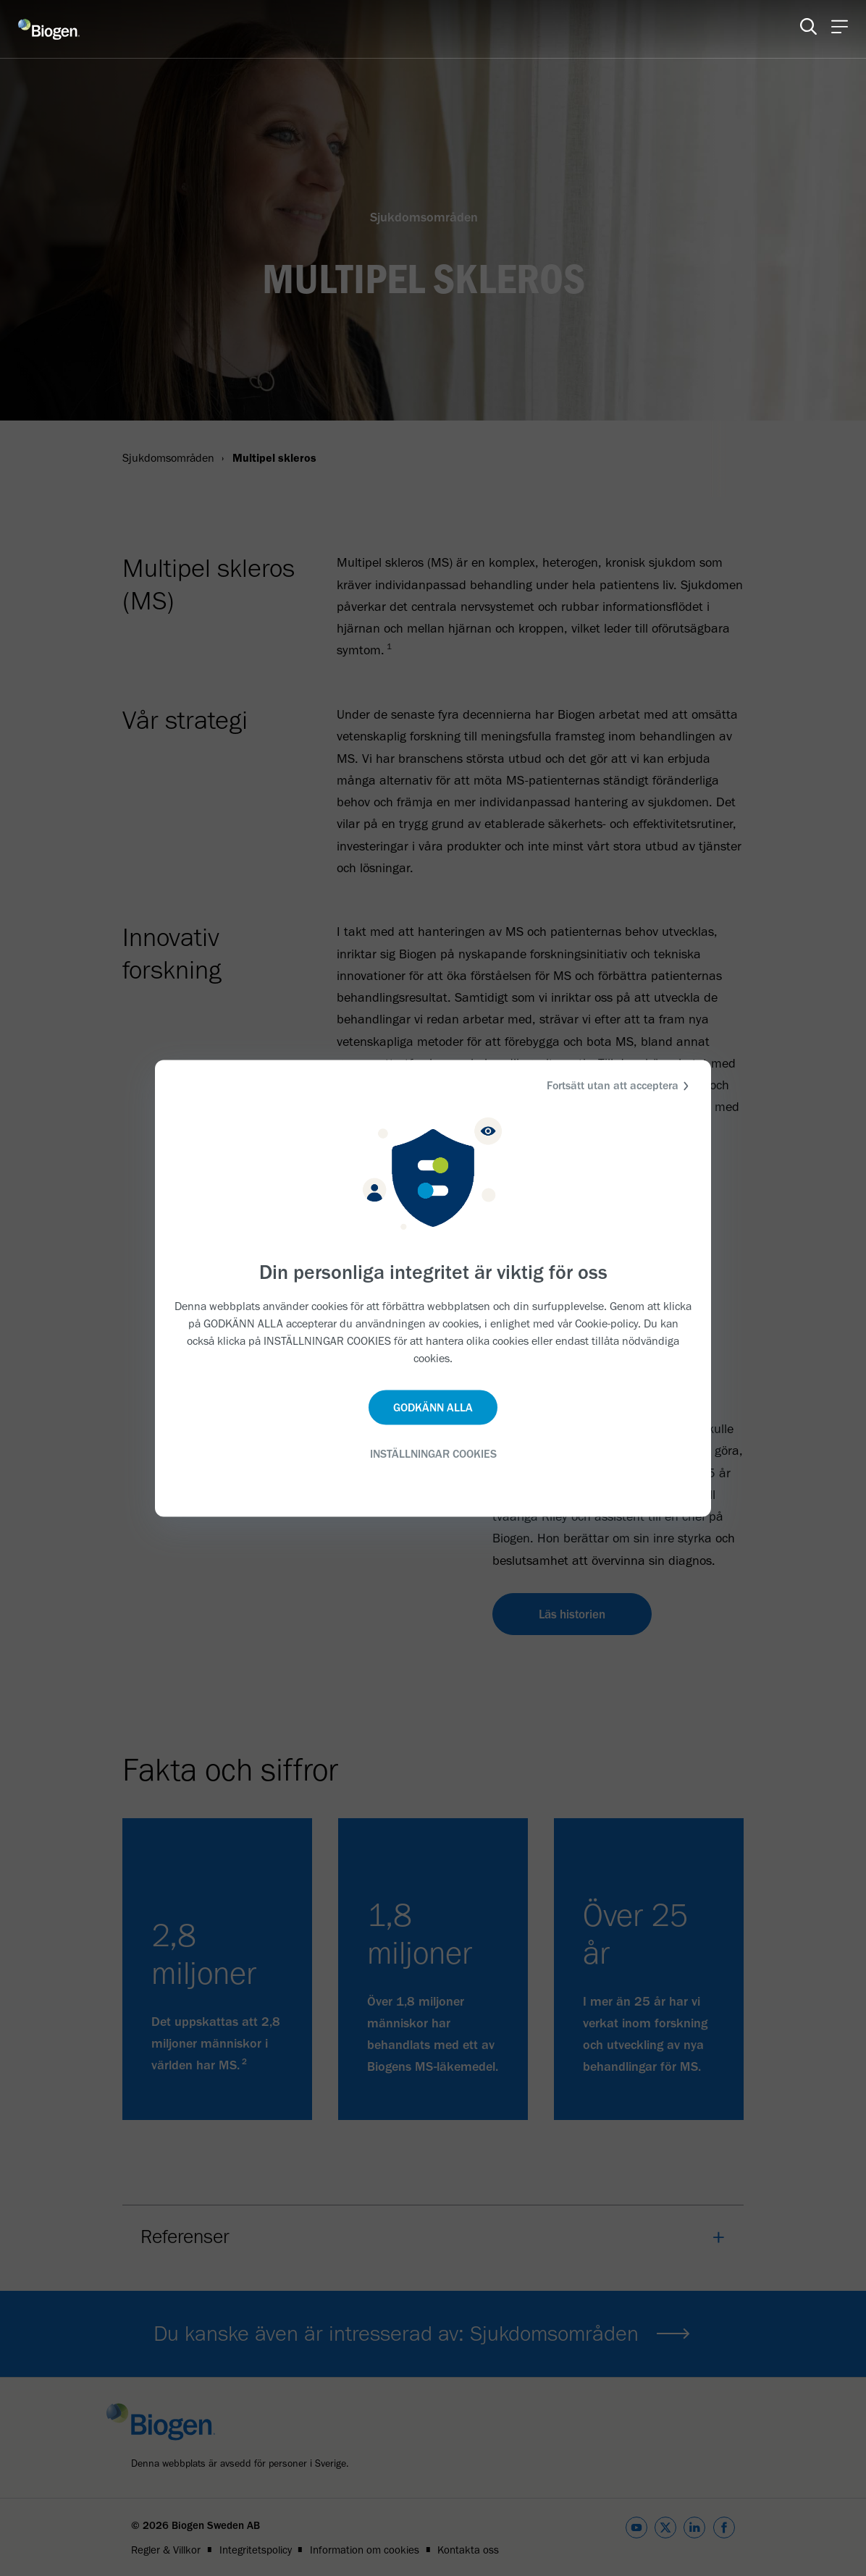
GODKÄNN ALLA (433, 1407)
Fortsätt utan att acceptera (620, 1085)
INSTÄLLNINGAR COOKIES (433, 1454)
